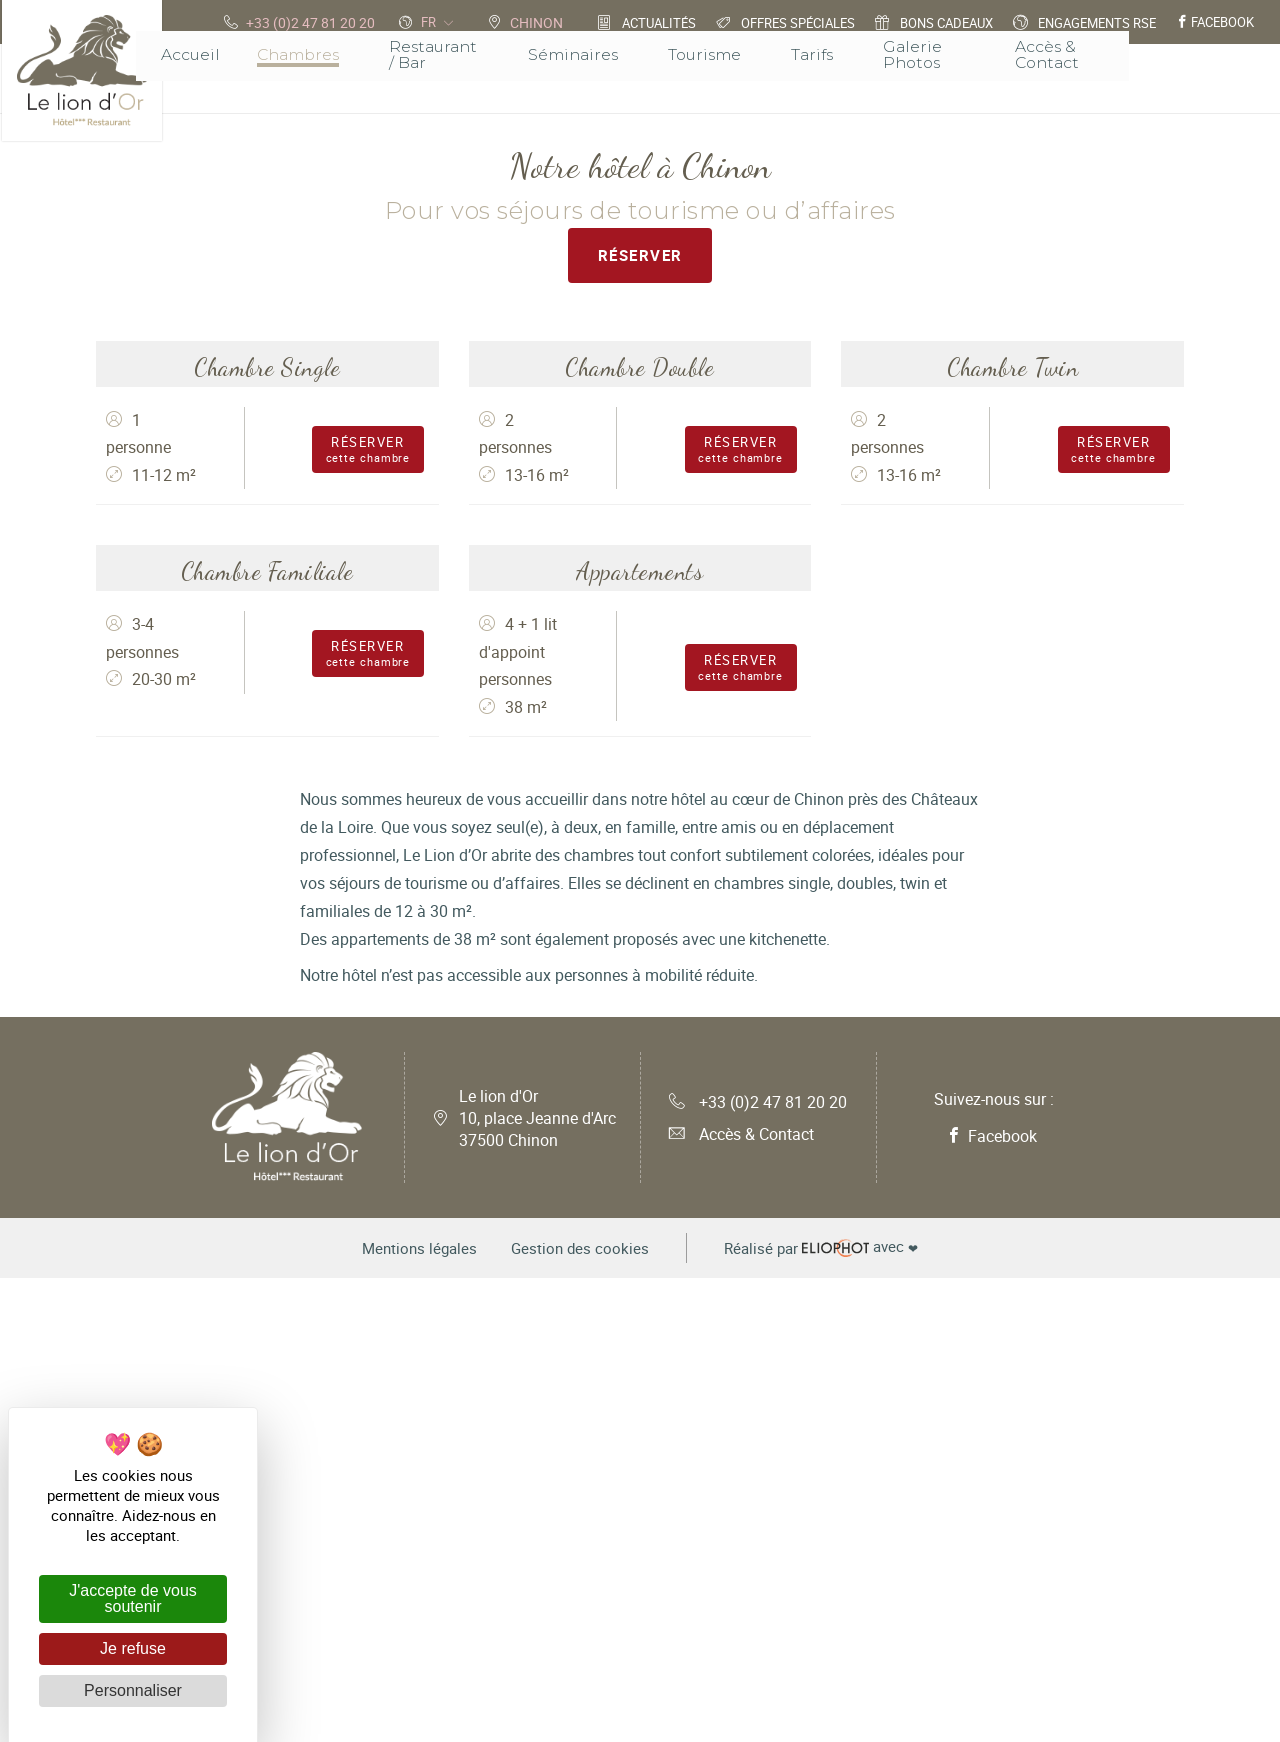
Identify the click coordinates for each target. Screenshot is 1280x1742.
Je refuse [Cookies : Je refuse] (133, 1648)
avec (827, 1712)
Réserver (640, 257)
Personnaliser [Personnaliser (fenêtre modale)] (133, 1690)
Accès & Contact (741, 1597)
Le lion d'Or (537, 1581)
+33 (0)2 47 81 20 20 (758, 1565)
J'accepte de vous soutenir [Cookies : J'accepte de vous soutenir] (133, 1598)
